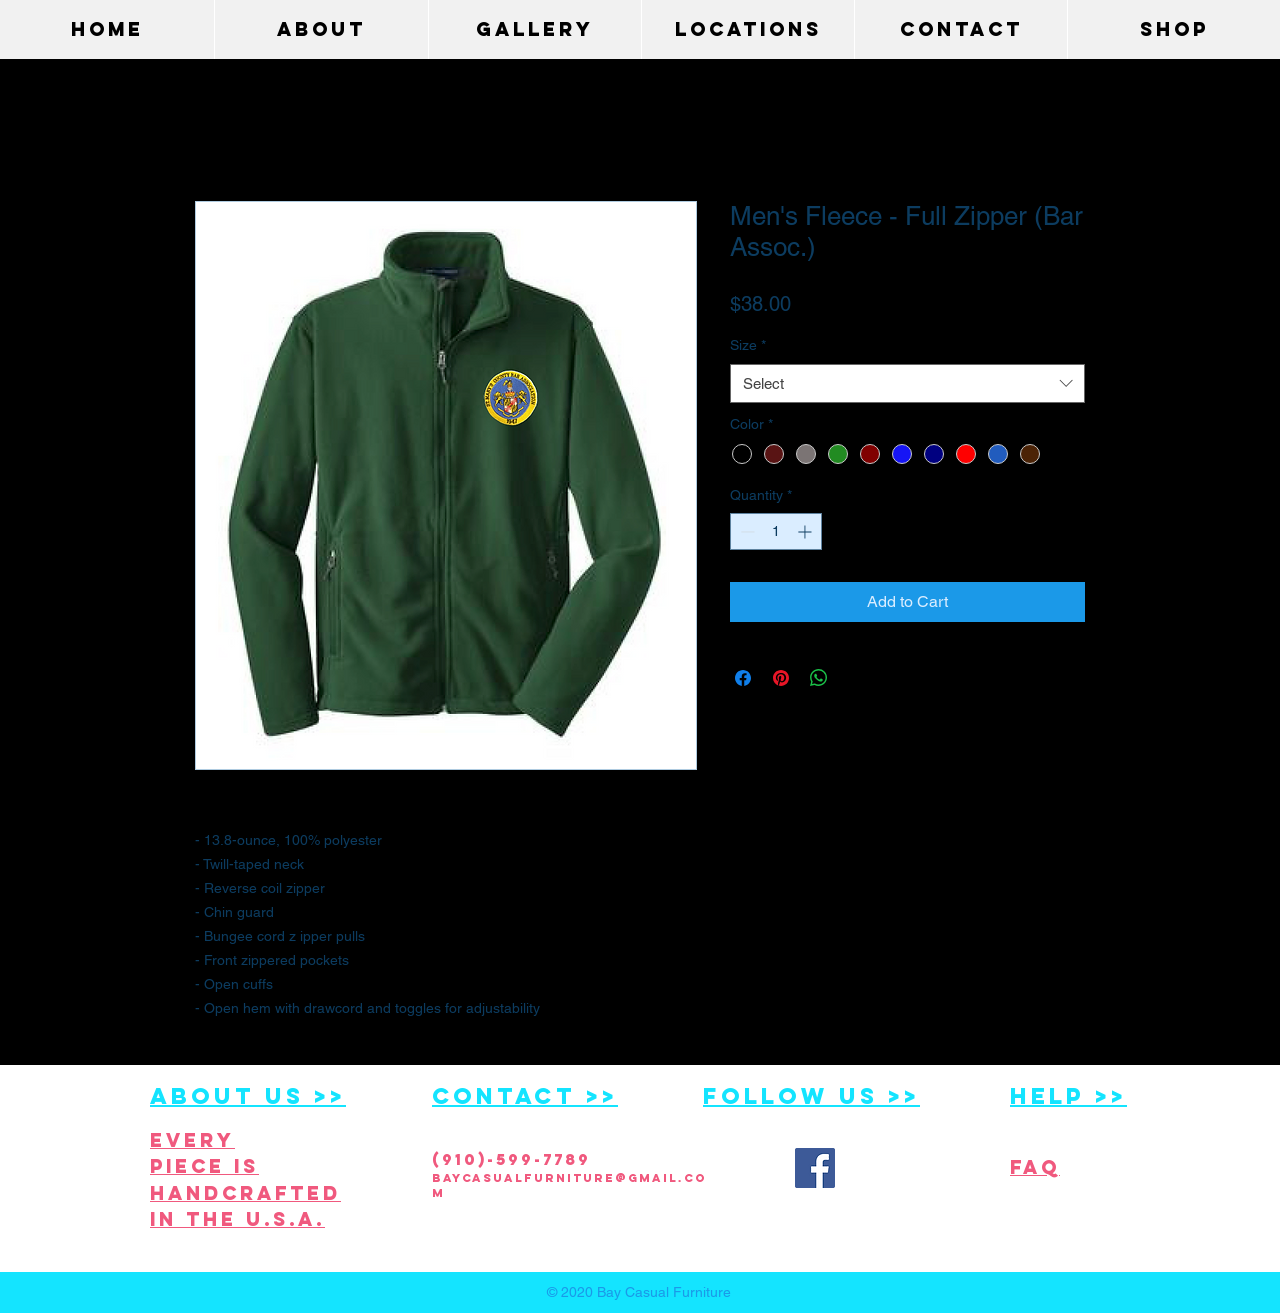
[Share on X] (857, 678)
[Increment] (806, 531)
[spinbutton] (776, 531)
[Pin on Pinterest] (781, 678)
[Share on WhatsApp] (819, 678)
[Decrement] (745, 531)
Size (748, 345)
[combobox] (907, 383)
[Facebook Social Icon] (815, 1168)
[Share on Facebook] (743, 678)
